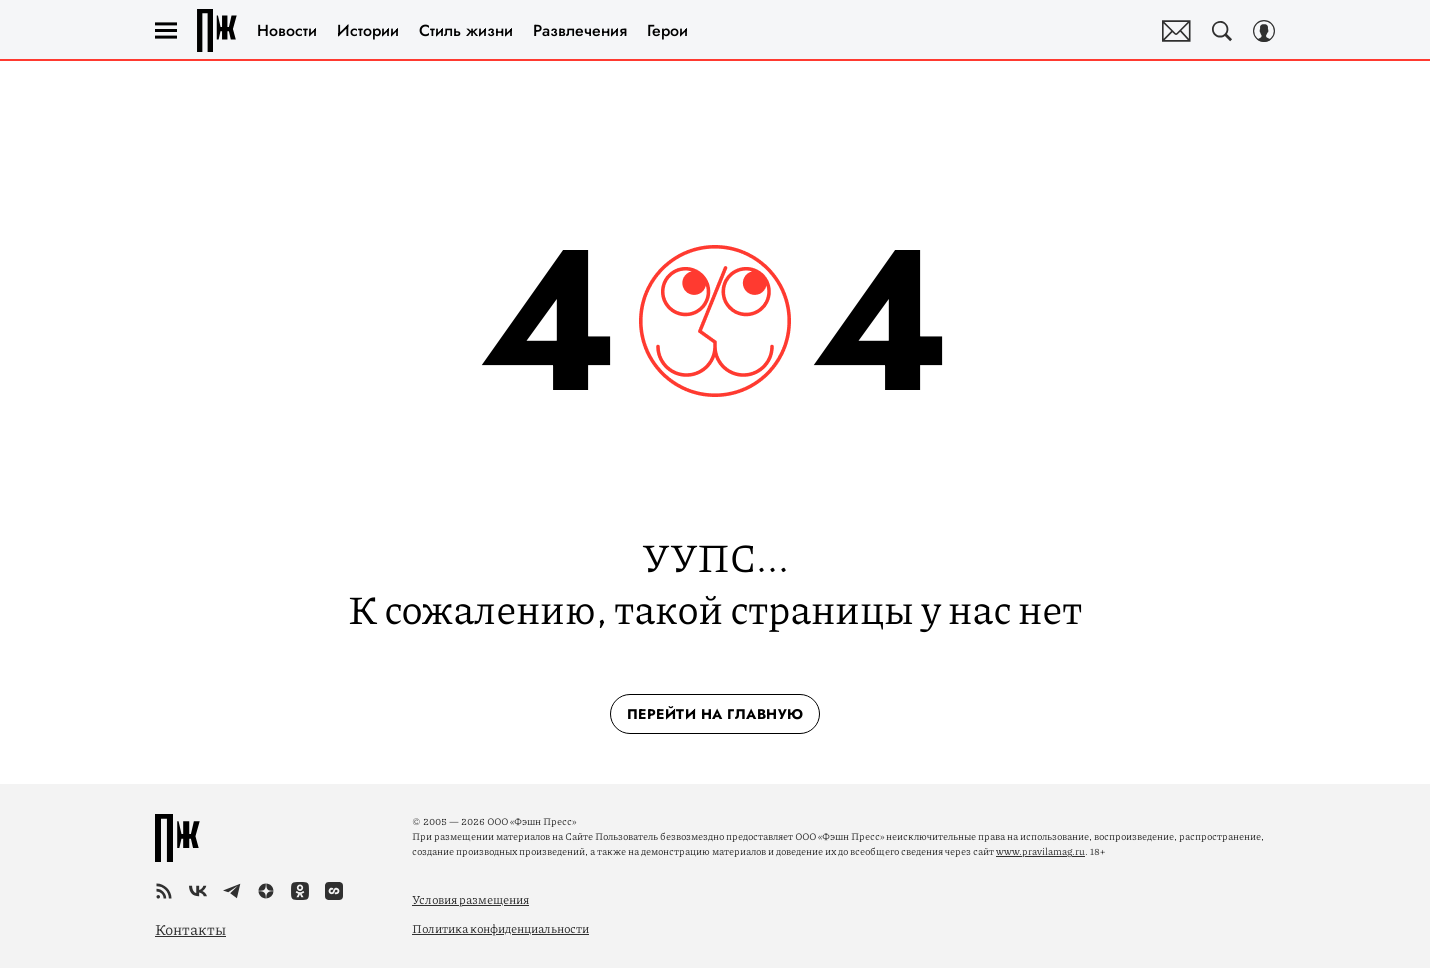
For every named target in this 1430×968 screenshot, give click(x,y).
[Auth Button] (1264, 31)
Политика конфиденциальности (500, 928)
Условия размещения (470, 899)
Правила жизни (217, 30)
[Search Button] (1222, 31)
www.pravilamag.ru (1040, 851)
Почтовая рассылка (1176, 31)
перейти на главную (715, 714)
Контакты (190, 929)
